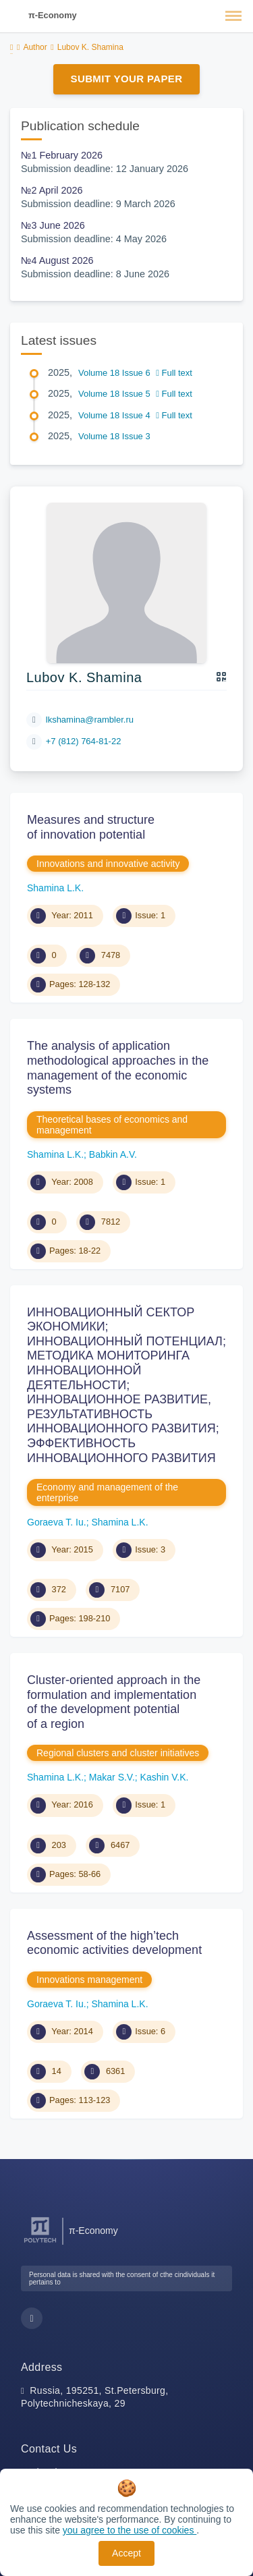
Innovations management (89, 1979)
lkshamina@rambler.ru (90, 720)
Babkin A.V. (113, 1154)
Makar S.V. (112, 1777)
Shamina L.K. (55, 888)
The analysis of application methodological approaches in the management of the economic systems (117, 1067)
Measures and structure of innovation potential (90, 827)
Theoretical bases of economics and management (112, 1125)
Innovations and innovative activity (107, 863)
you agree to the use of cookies (129, 2530)
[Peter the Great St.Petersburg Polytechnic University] (40, 2243)
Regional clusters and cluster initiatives (117, 1752)
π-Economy (52, 15)
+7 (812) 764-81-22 (83, 741)
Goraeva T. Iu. (56, 1522)
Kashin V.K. (164, 1777)
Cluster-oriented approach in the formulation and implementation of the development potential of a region (113, 1702)
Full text (174, 373)
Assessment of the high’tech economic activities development (114, 1943)
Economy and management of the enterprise (107, 1492)
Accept (126, 2553)
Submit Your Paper (127, 78)
